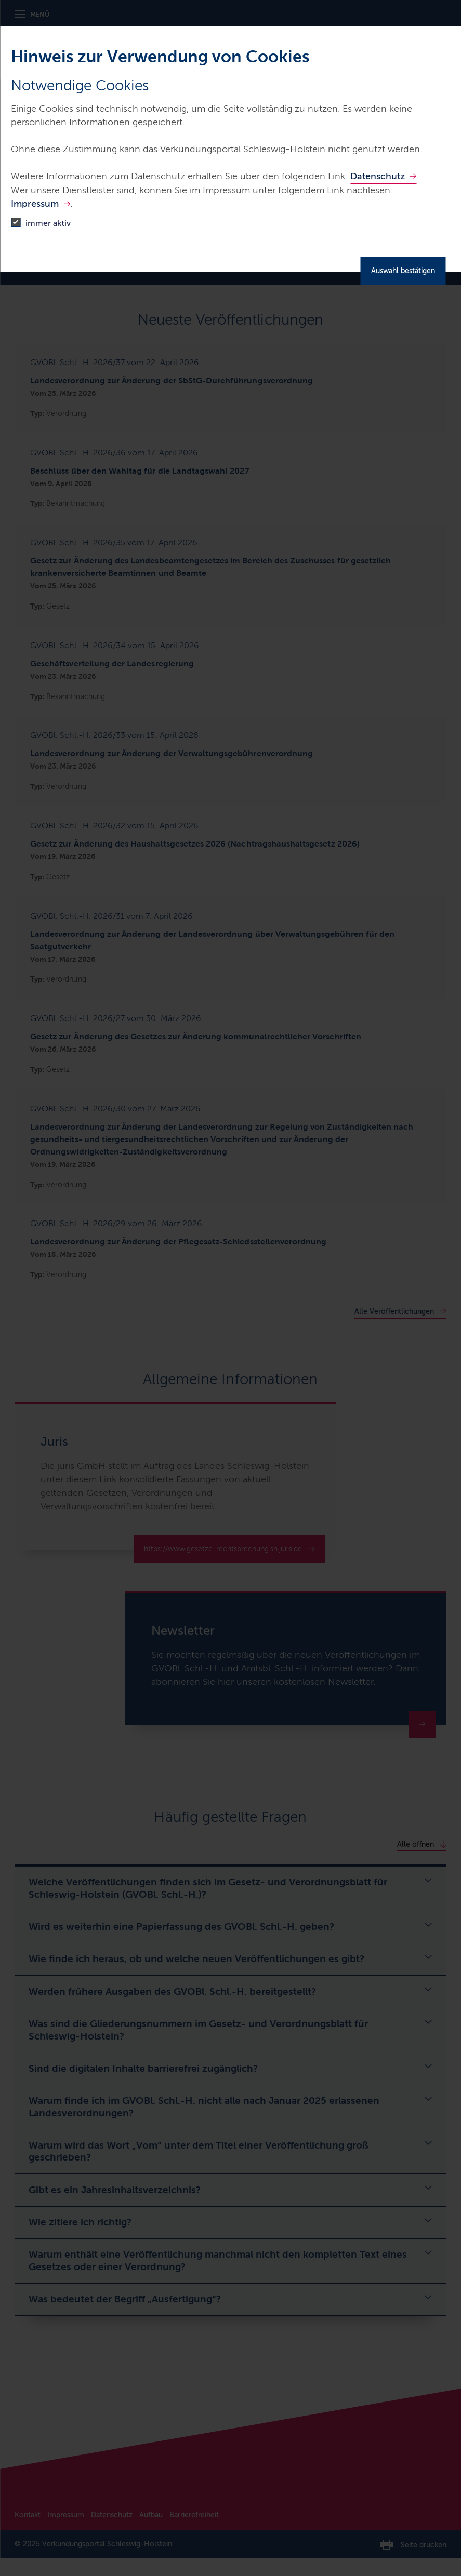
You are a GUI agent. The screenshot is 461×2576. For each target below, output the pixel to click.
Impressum (35, 203)
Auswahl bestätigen (403, 270)
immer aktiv (48, 223)
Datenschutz (377, 176)
